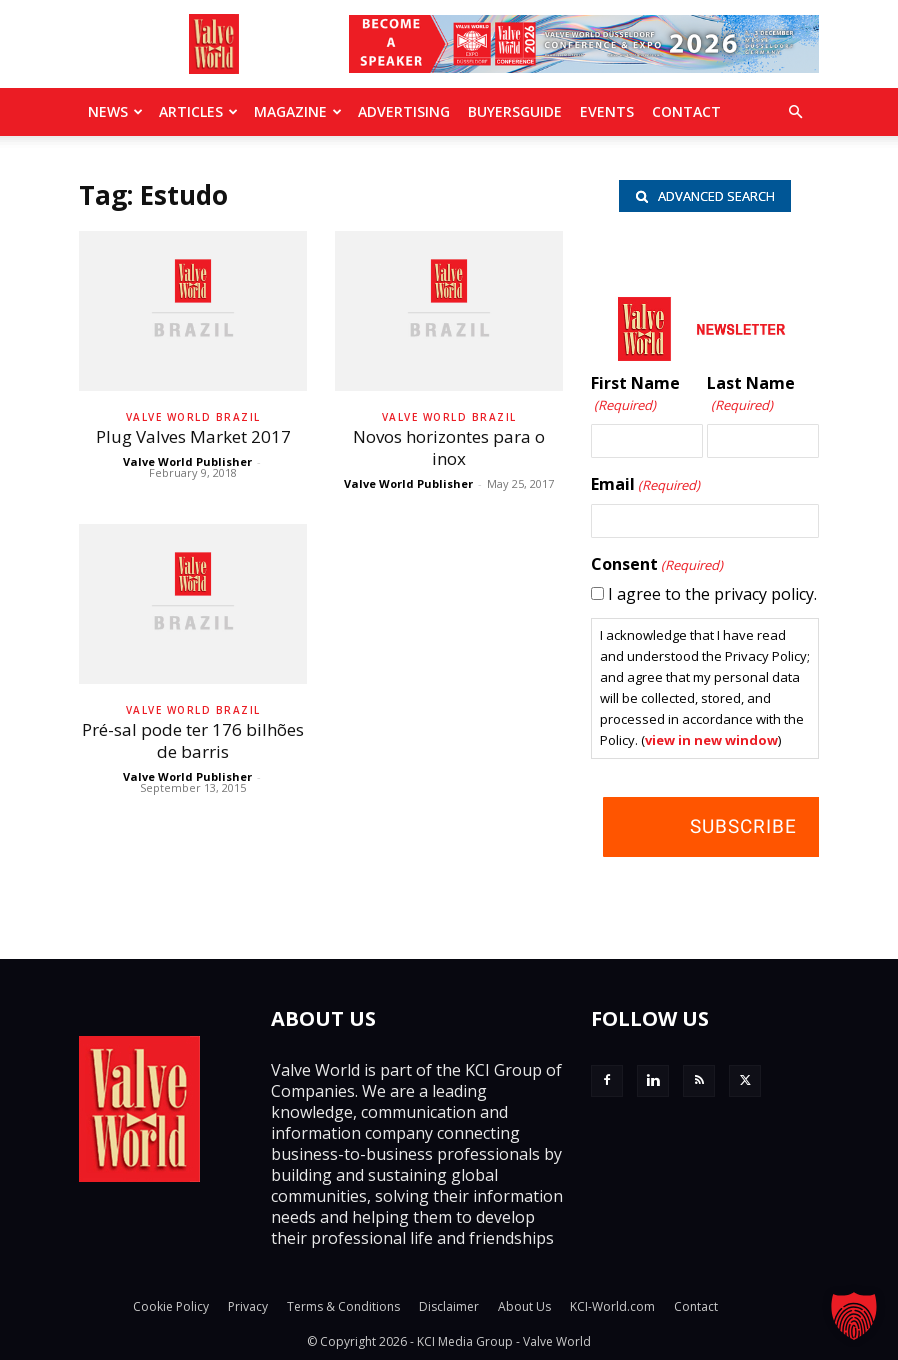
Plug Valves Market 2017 (193, 436)
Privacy (248, 1306)
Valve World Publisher (187, 461)
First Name (635, 394)
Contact (686, 111)
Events (607, 111)
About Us (524, 1306)
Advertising (404, 111)
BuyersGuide (515, 111)
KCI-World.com (612, 1306)
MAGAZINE (298, 111)
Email (645, 485)
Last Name (751, 394)
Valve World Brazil (193, 417)
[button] (795, 112)
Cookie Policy (171, 1306)
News (115, 111)
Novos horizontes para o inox (449, 447)
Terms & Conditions (343, 1306)
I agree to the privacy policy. (712, 594)
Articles (198, 111)
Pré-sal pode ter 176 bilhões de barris (193, 740)
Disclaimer (449, 1306)
